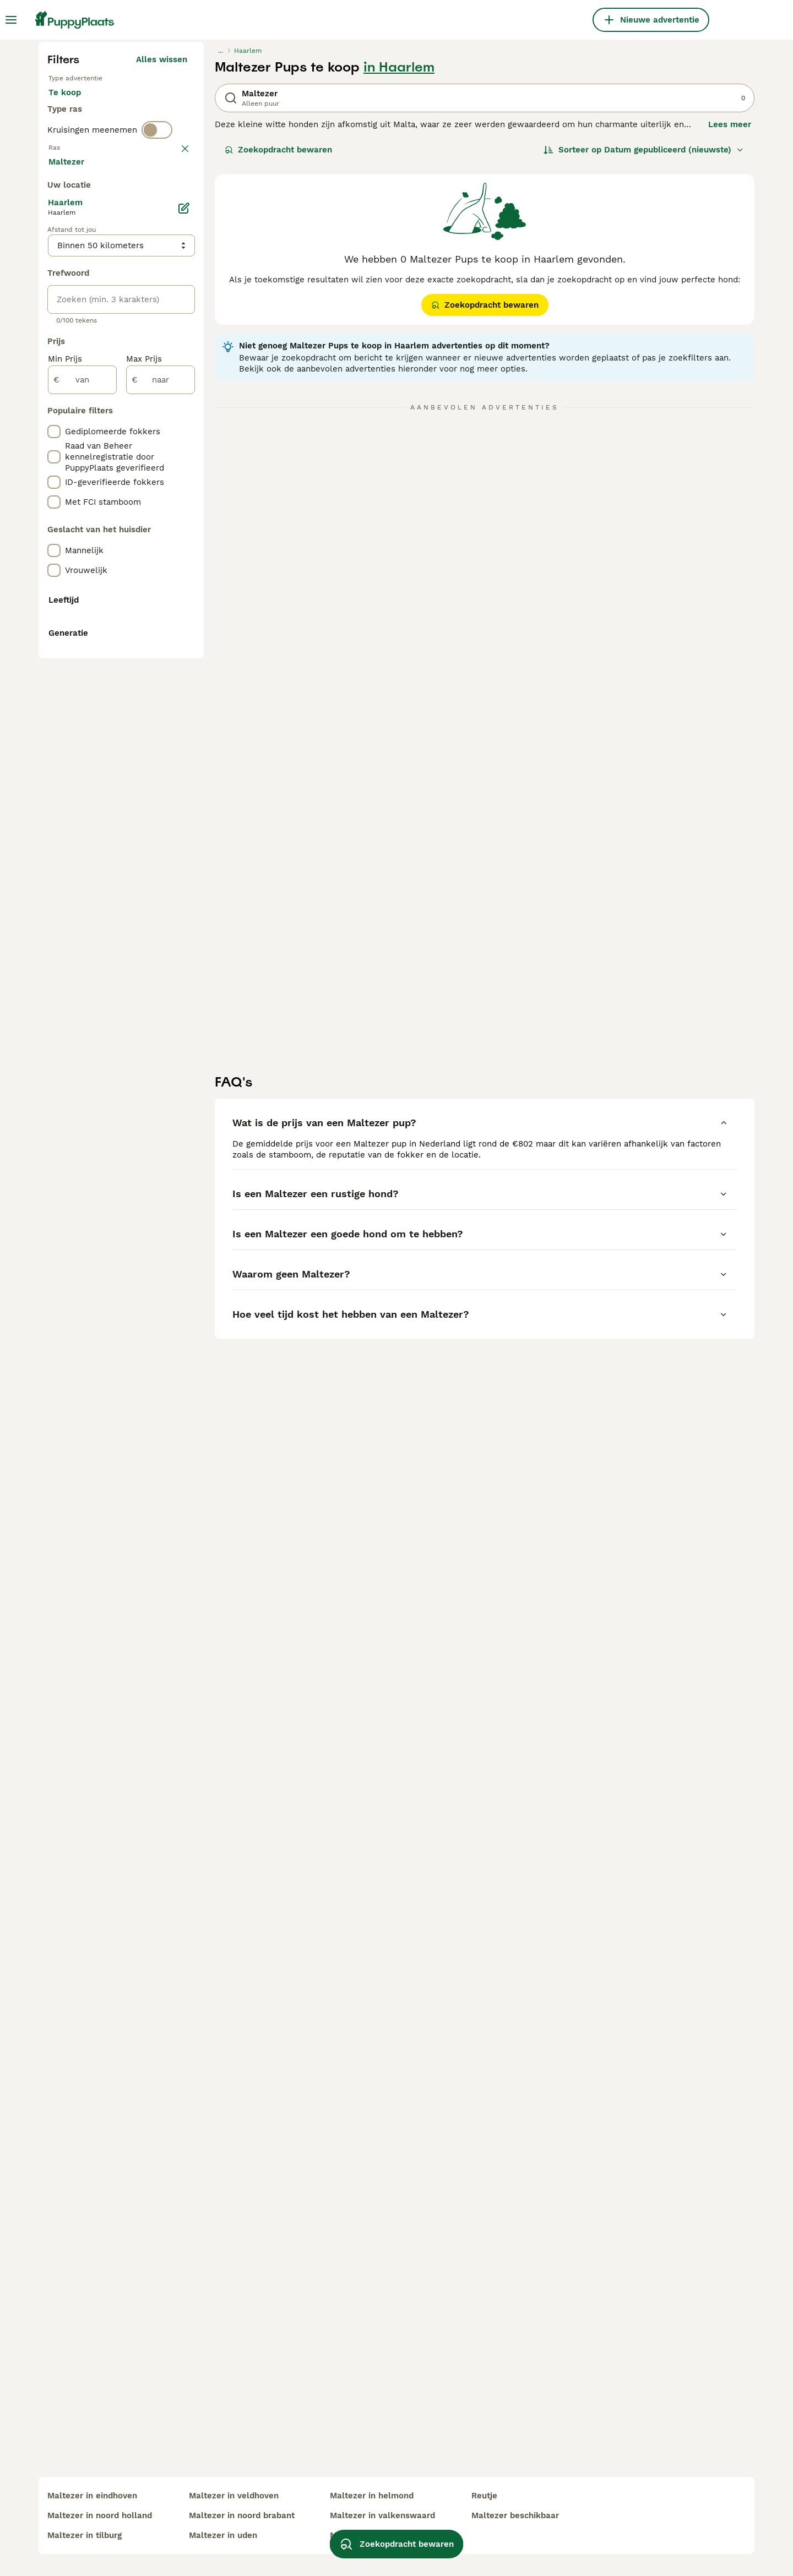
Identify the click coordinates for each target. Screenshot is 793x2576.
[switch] (157, 381)
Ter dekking (81, 339)
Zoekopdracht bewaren (278, 359)
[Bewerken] (184, 710)
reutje (484, 2496)
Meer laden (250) (161, 662)
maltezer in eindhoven (92, 2496)
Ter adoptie (137, 313)
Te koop (73, 313)
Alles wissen (161, 269)
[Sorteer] (643, 359)
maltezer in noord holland (99, 2515)
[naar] (160, 881)
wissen (173, 404)
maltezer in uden (223, 2535)
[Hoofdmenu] (11, 20)
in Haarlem (398, 276)
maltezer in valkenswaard (382, 2515)
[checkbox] (54, 461)
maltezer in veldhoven (234, 2496)
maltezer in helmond (372, 2496)
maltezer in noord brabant (242, 2515)
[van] (82, 881)
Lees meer (729, 334)
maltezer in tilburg (84, 2535)
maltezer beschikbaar (515, 2515)
